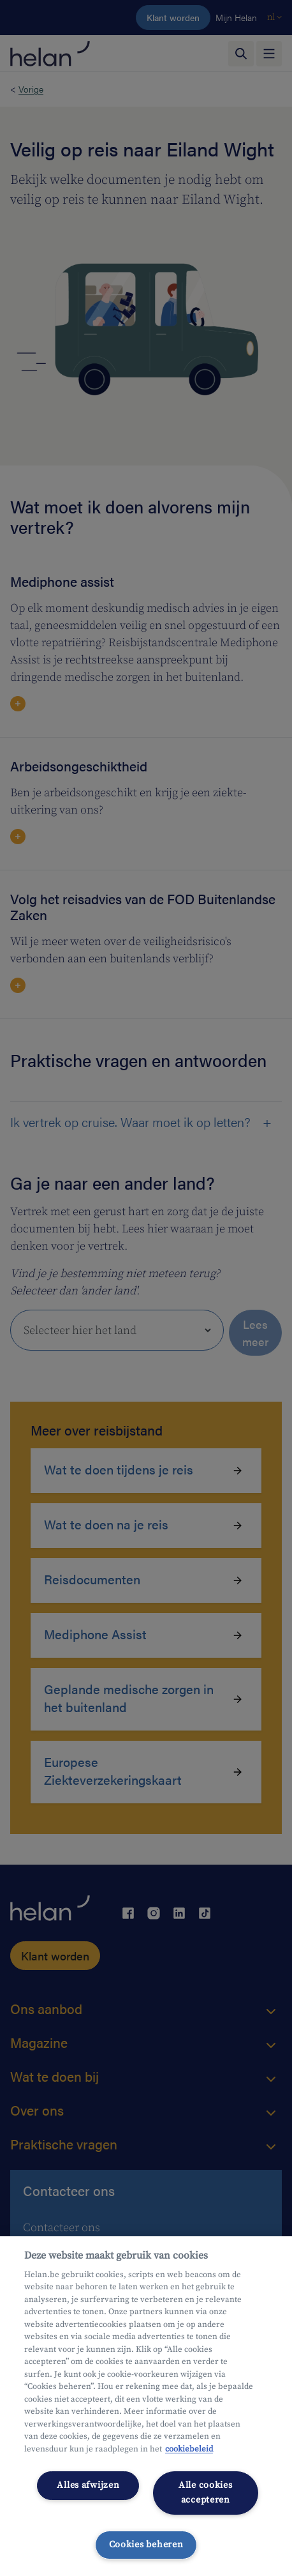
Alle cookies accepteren (206, 2493)
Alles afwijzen (88, 2485)
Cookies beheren (146, 2544)
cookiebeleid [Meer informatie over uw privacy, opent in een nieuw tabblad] (189, 2449)
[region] (146, 2406)
